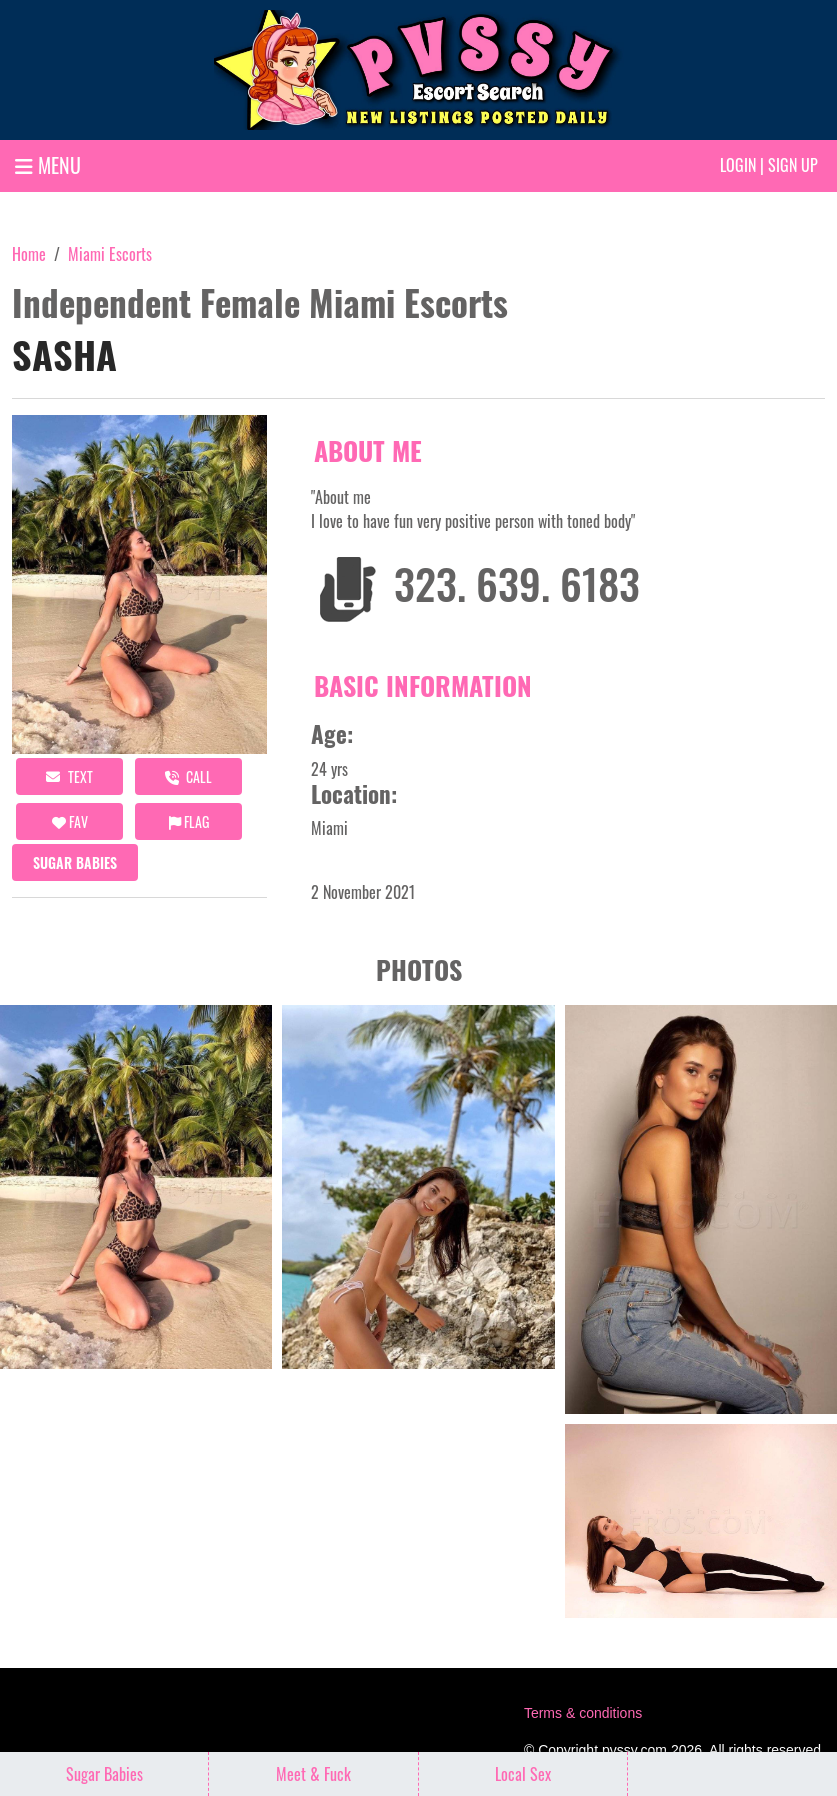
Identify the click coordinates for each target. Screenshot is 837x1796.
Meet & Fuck (313, 1774)
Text (69, 776)
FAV (70, 821)
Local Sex (523, 1774)
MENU (48, 165)
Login (738, 165)
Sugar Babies (75, 862)
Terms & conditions (583, 1713)
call (188, 776)
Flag (189, 821)
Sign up (793, 165)
